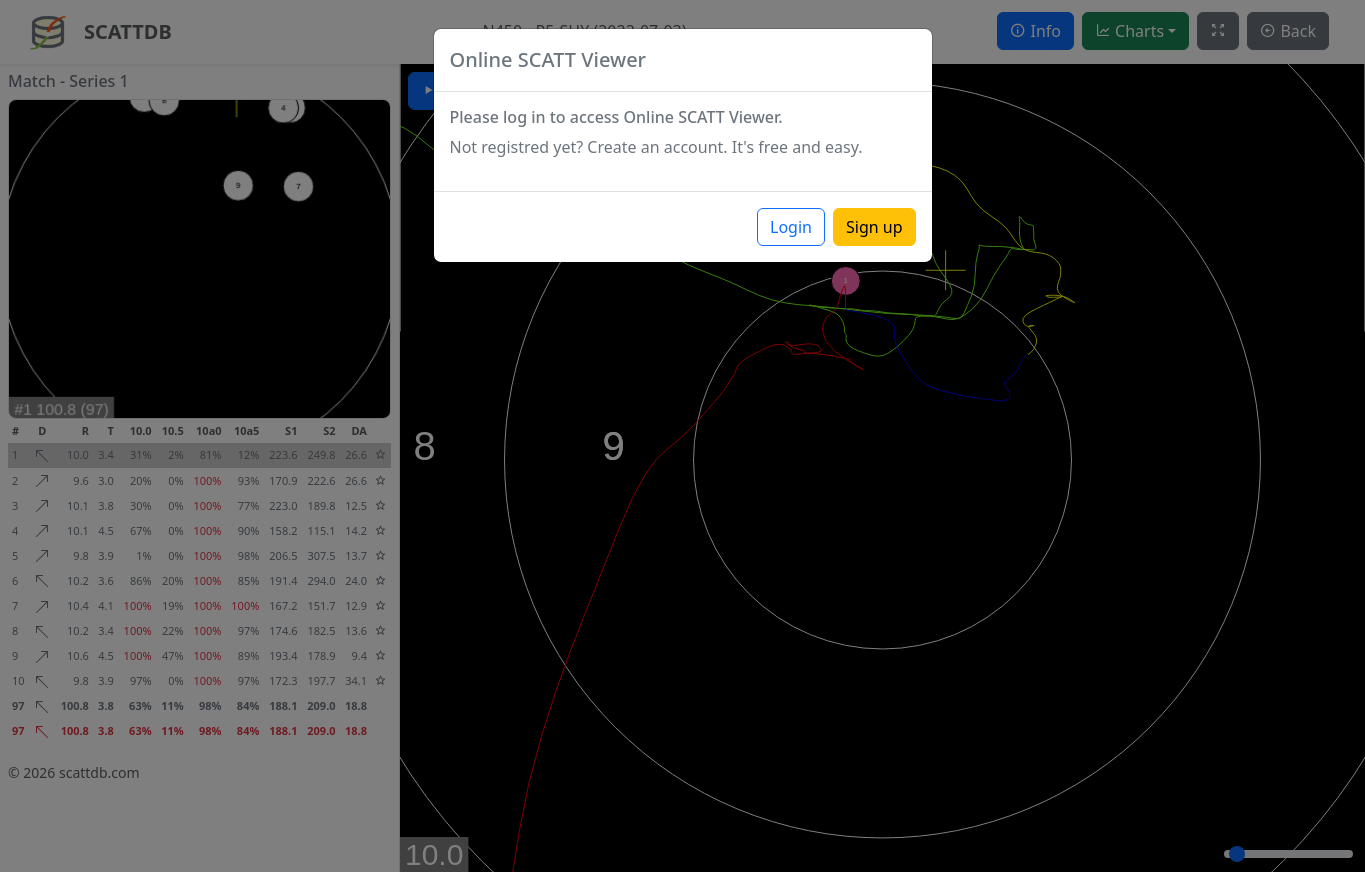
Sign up (874, 227)
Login (791, 227)
